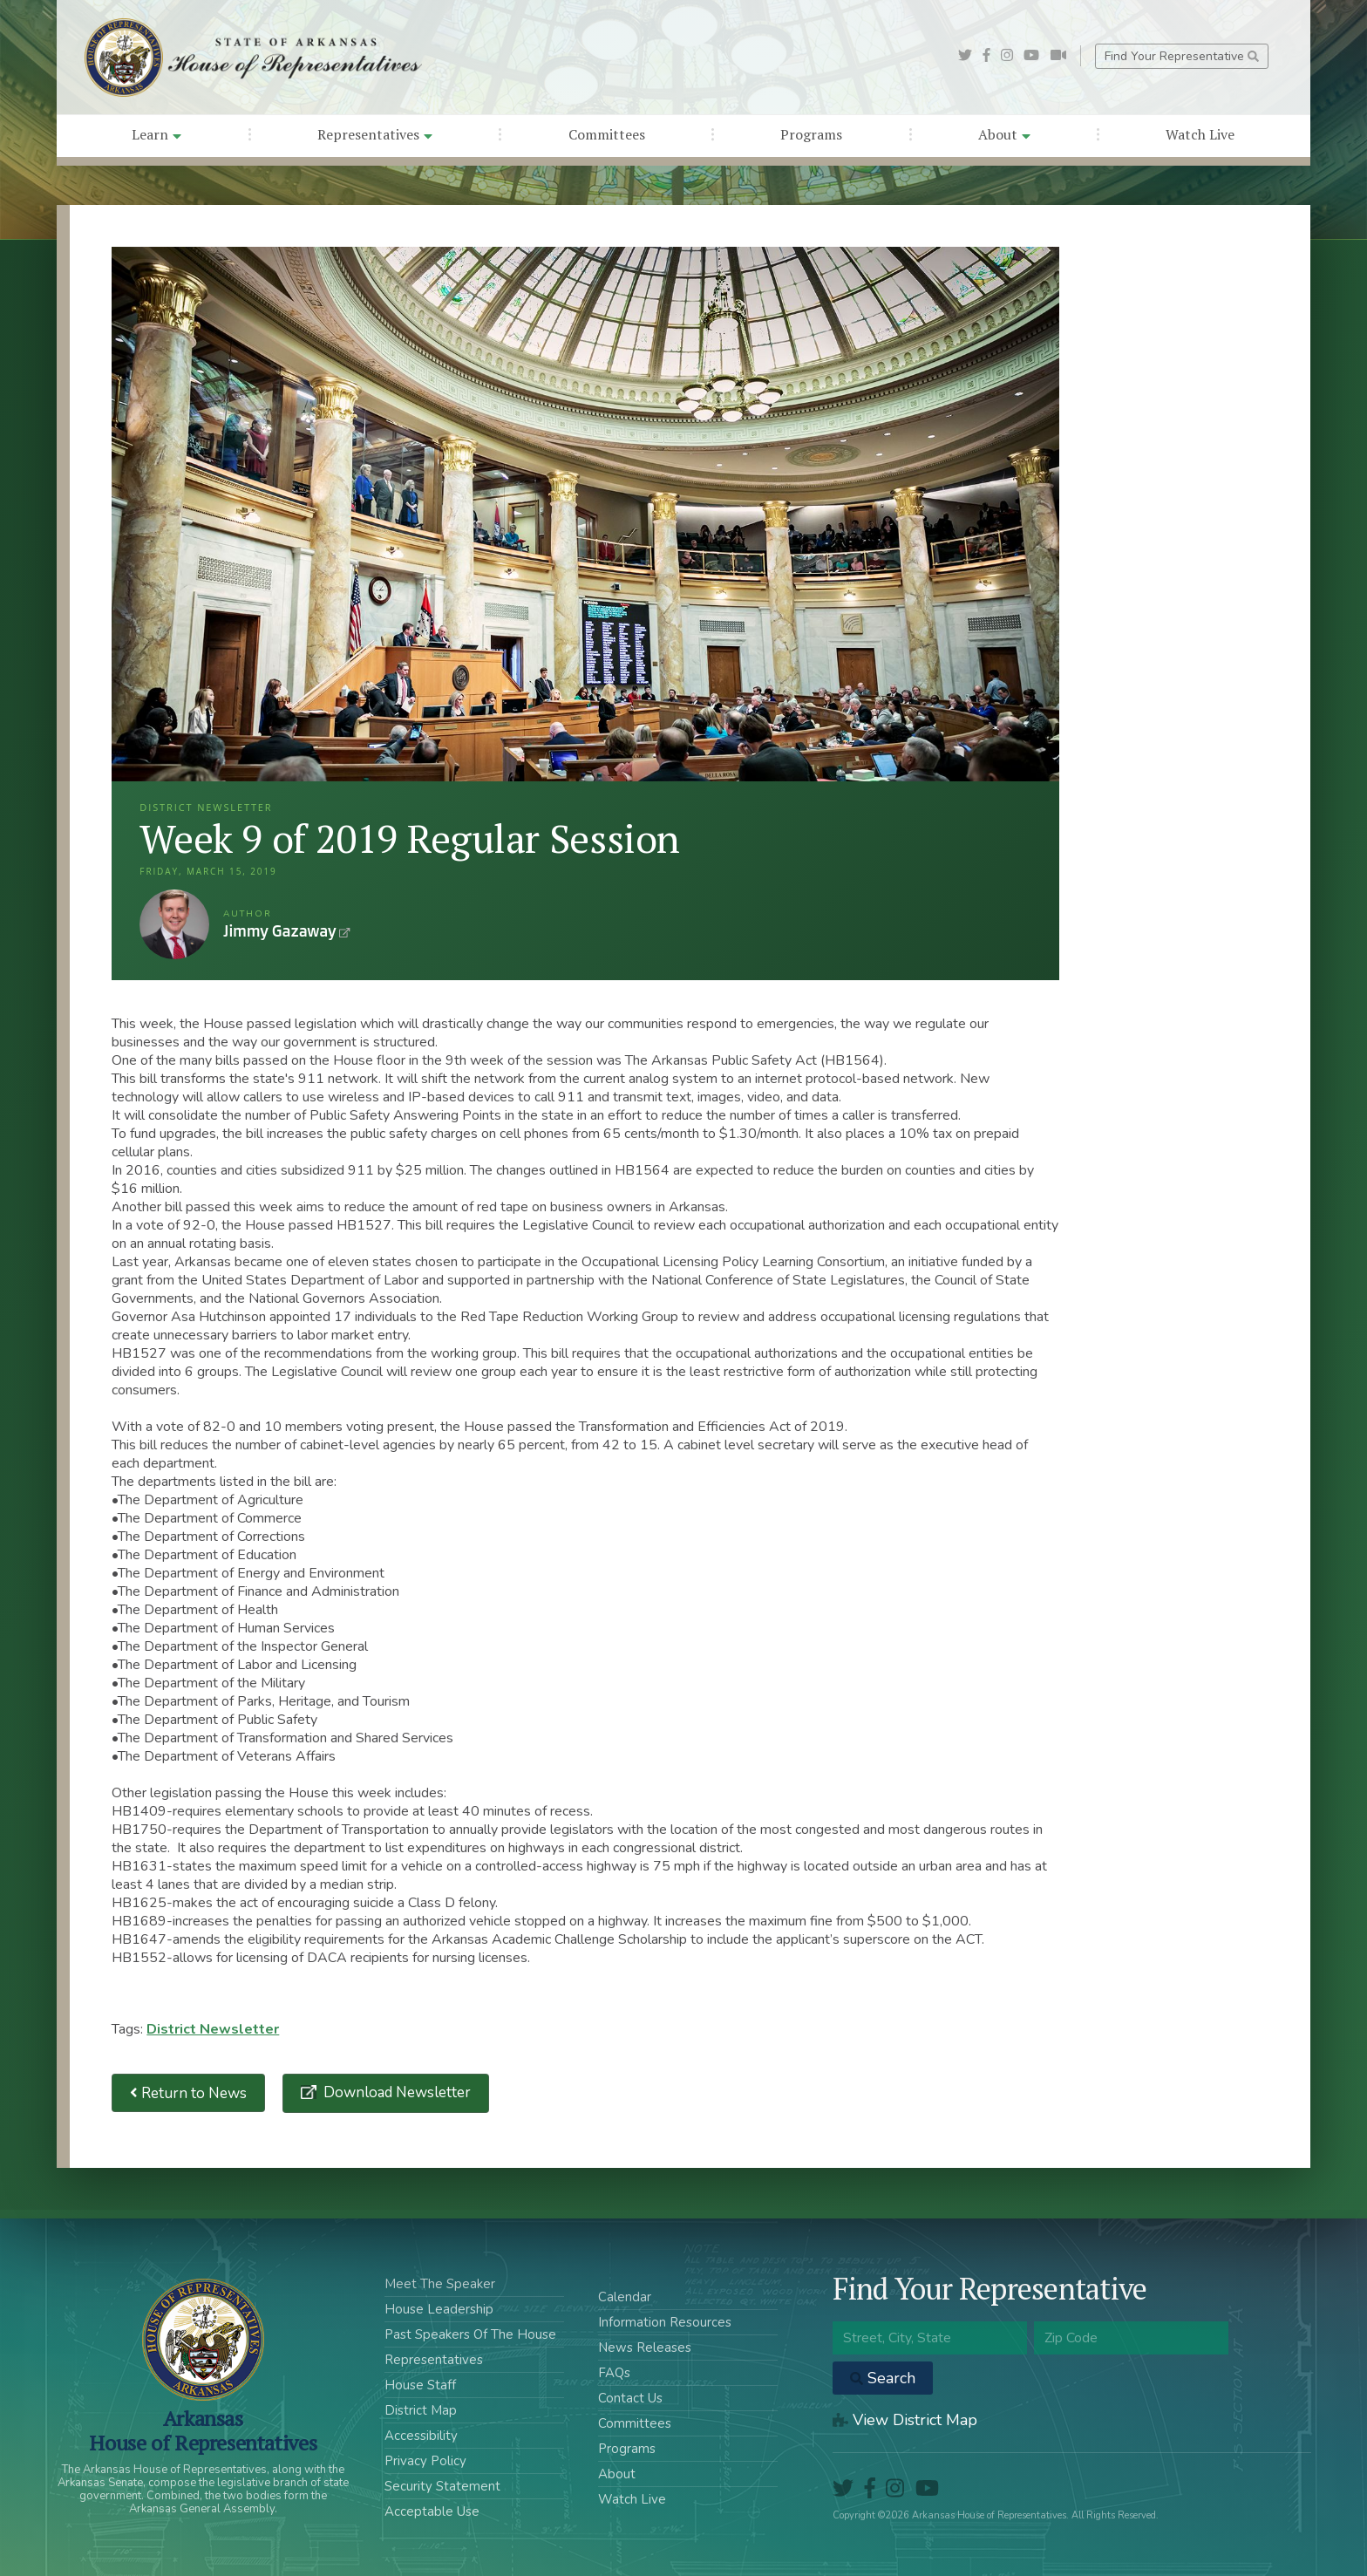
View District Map (905, 2419)
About (1004, 134)
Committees (606, 134)
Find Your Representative (1182, 56)
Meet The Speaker (439, 2284)
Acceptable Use (431, 2511)
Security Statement (442, 2486)
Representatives (374, 134)
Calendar (624, 2297)
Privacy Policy (425, 2461)
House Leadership (438, 2309)
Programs (811, 134)
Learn (156, 134)
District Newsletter (212, 2029)
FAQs (614, 2373)
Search (882, 2378)
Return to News (188, 2093)
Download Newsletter (395, 2092)
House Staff (420, 2385)
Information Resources (664, 2322)
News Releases (644, 2347)
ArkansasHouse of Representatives (202, 2430)
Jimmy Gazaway (174, 924)
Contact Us (630, 2398)
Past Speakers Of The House (470, 2334)
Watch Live (1200, 134)
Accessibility (421, 2435)
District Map (420, 2410)
